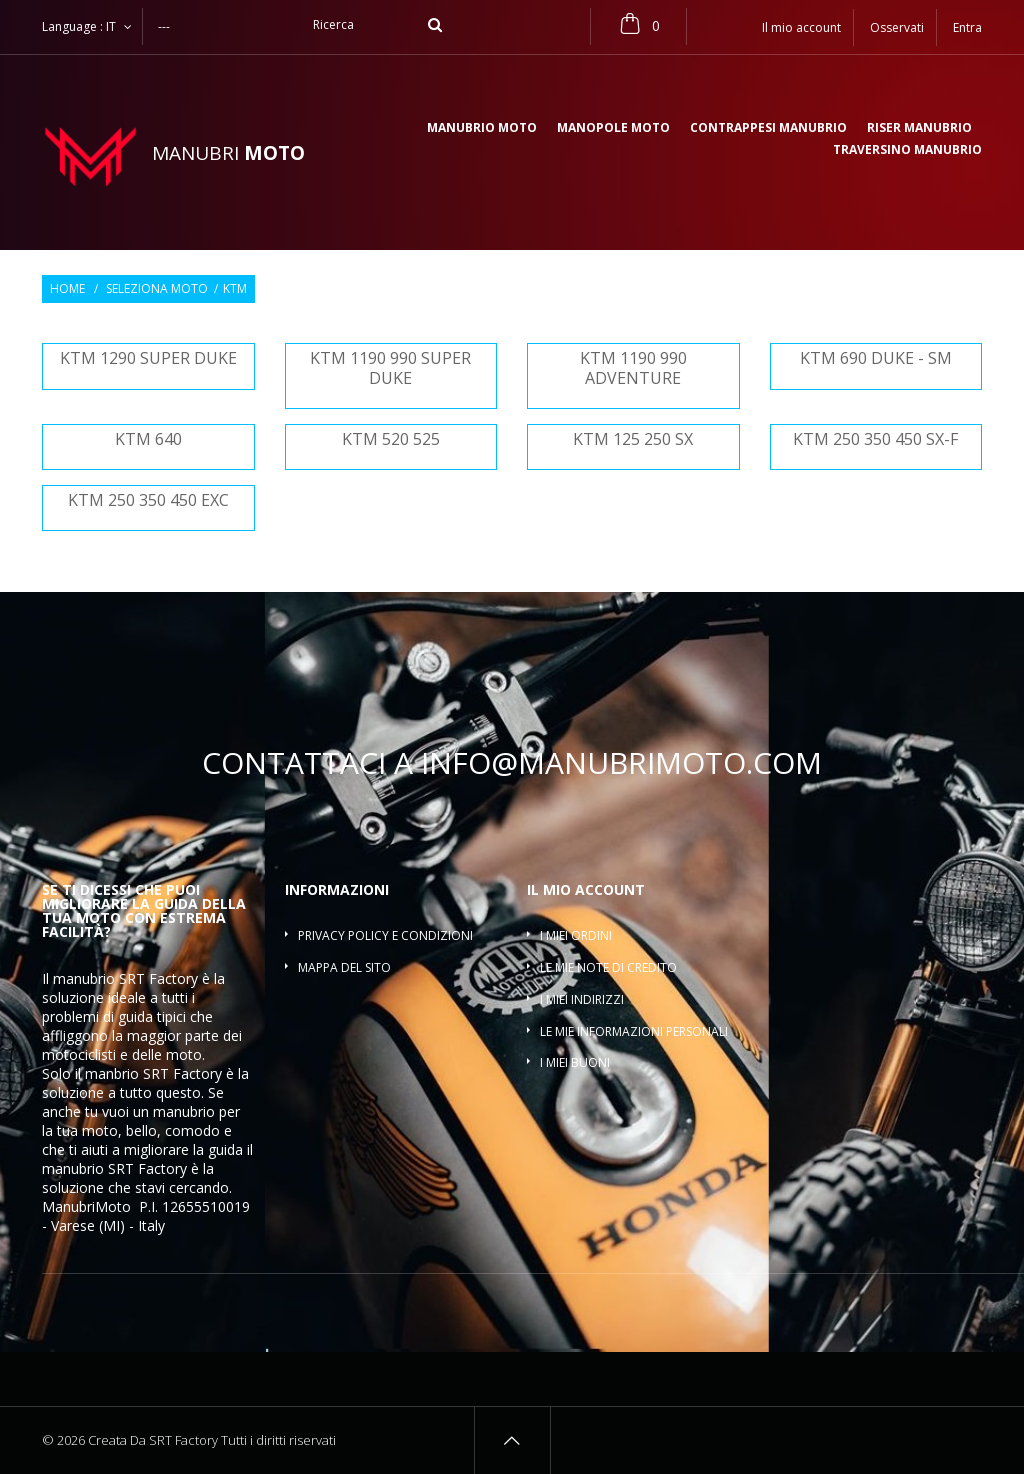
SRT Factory (147, 1168)
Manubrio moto (482, 129)
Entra (967, 27)
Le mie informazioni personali (634, 1031)
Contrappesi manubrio (768, 129)
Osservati (897, 27)
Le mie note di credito (608, 967)
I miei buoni (575, 1062)
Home (67, 289)
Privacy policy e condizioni (385, 935)
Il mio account (586, 889)
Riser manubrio (919, 129)
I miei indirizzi (582, 999)
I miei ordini (576, 935)
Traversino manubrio (907, 151)
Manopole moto (613, 129)
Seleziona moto (157, 289)
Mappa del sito (344, 967)
